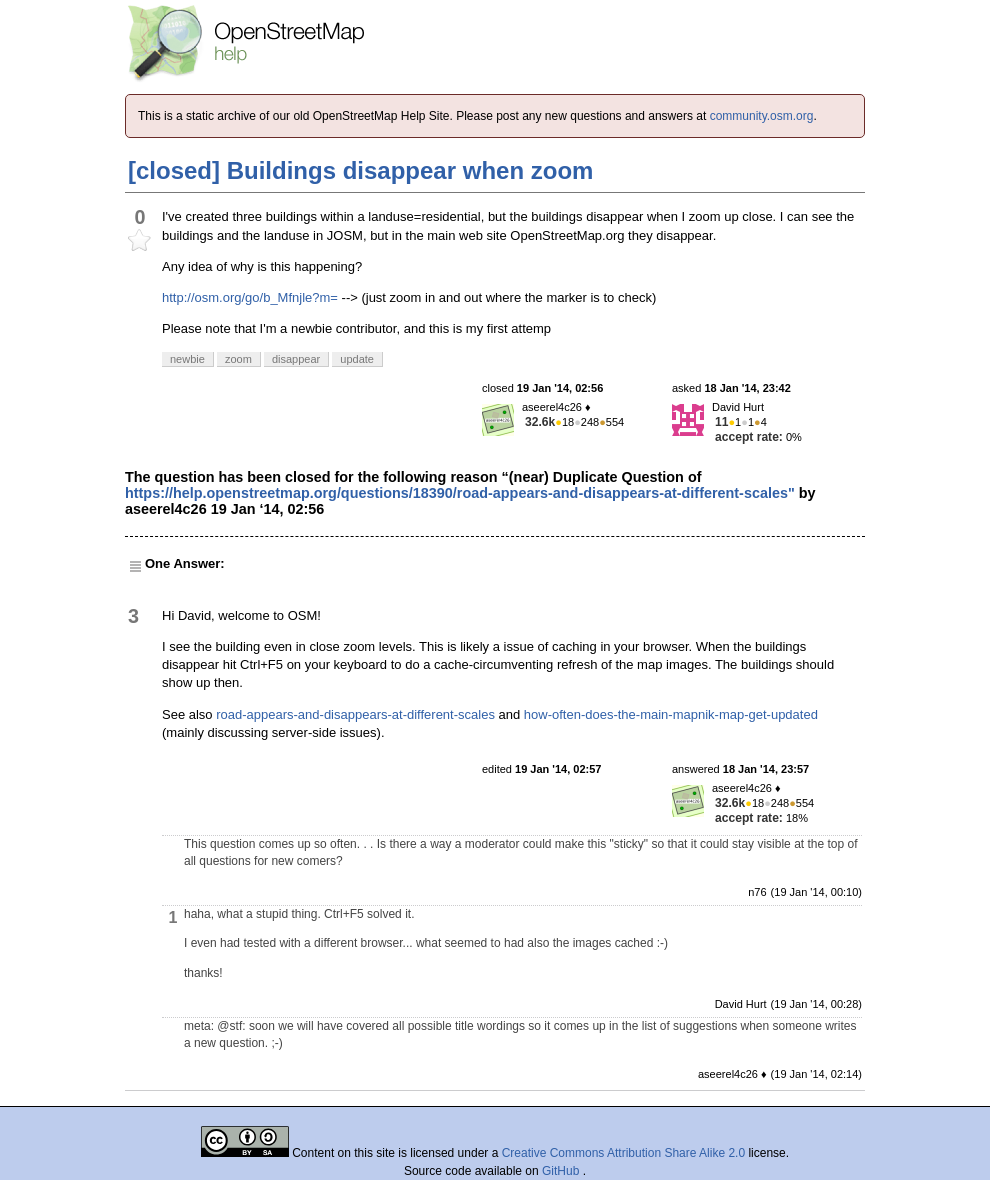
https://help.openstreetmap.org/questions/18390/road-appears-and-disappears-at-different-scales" (460, 493)
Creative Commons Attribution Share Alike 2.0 (623, 1153)
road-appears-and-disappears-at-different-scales (355, 714)
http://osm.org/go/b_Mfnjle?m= (250, 297)
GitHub (562, 1171)
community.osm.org (762, 116)
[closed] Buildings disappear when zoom (360, 170)
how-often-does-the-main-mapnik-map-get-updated (671, 714)
